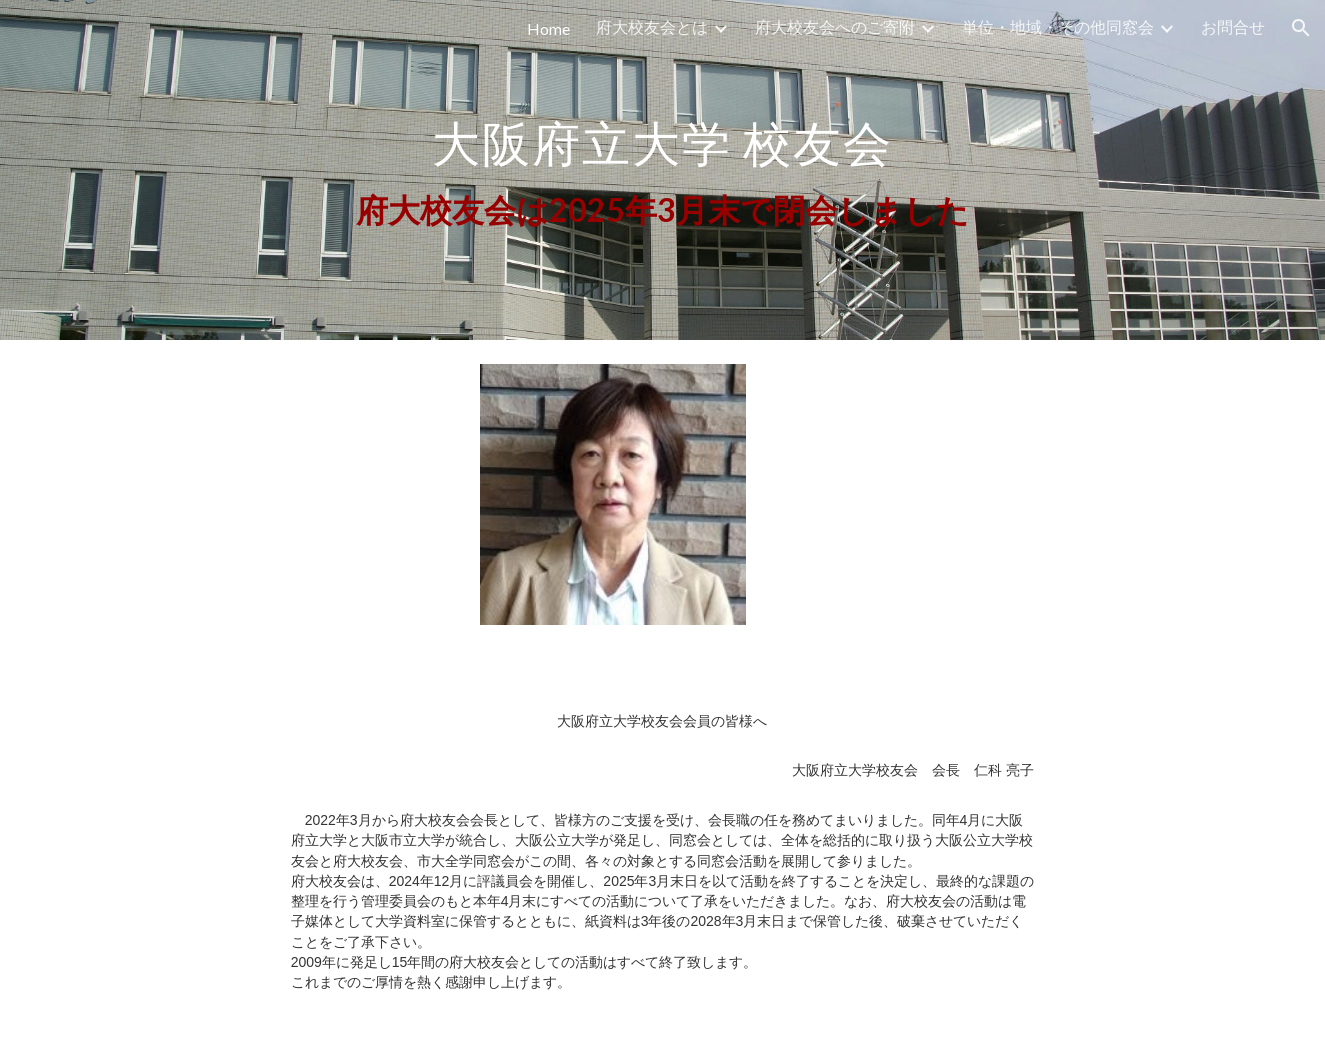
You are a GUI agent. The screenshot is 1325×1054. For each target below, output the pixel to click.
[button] (1301, 28)
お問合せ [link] (1233, 26)
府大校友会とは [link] (652, 26)
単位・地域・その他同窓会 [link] (1058, 26)
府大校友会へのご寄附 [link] (835, 26)
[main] (662, 170)
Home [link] (548, 28)
